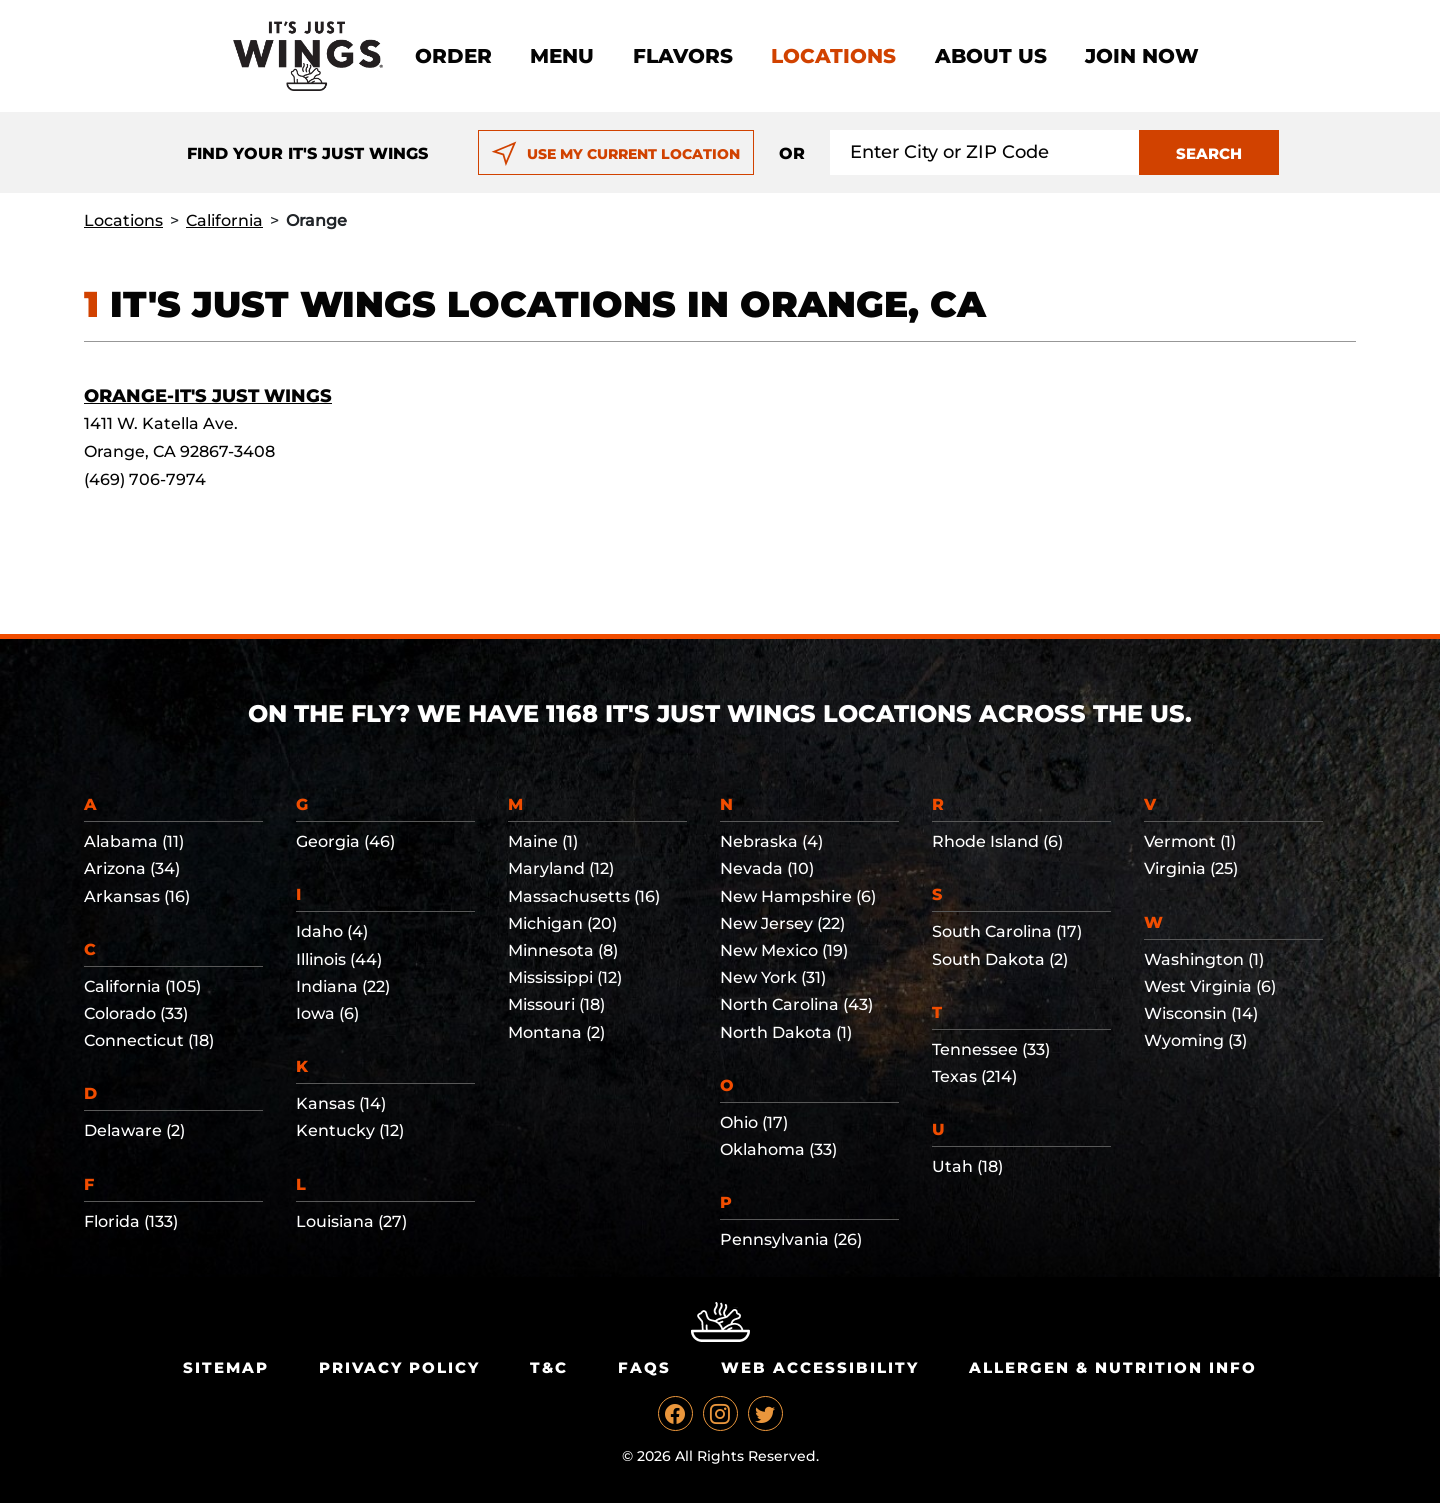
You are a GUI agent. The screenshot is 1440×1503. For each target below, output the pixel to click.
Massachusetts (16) (584, 896)
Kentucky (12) (350, 1130)
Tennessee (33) (991, 1049)
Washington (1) (1204, 959)
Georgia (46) (345, 841)
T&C (549, 1367)
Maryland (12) (561, 868)
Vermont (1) (1190, 841)
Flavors (683, 56)
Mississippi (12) (565, 977)
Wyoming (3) (1195, 1040)
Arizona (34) (132, 868)
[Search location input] (985, 152)
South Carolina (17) (1007, 931)
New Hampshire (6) (798, 896)
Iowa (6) (327, 1013)
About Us (991, 56)
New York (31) (773, 977)
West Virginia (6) (1210, 986)
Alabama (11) (134, 841)
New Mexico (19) (784, 950)
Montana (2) (556, 1032)
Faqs (644, 1367)
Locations (833, 56)
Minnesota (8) (563, 950)
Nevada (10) (767, 868)
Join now (1142, 56)
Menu (562, 56)
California (224, 220)
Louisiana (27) (351, 1221)
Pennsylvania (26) (791, 1239)
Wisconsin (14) (1201, 1013)
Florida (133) (131, 1221)
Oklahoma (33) (778, 1149)
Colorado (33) (136, 1013)
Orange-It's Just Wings (208, 396)
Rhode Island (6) (997, 841)
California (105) (142, 986)
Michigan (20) (562, 923)
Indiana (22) (343, 986)
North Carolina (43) (796, 1004)
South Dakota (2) (1000, 959)
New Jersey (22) (782, 923)
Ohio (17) (754, 1122)
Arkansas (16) (137, 896)
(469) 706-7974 (145, 479)
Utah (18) (967, 1166)
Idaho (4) (332, 931)
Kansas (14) (341, 1103)
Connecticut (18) (149, 1040)
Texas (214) (974, 1076)
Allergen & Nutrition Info (1113, 1367)
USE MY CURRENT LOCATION (615, 154)
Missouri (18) (556, 1004)
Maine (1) (543, 841)
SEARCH (1209, 153)
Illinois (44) (339, 959)
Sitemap (226, 1367)
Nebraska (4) (771, 841)
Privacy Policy (399, 1367)
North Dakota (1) (786, 1032)
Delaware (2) (134, 1130)
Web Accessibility (820, 1367)
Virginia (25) (1191, 868)
